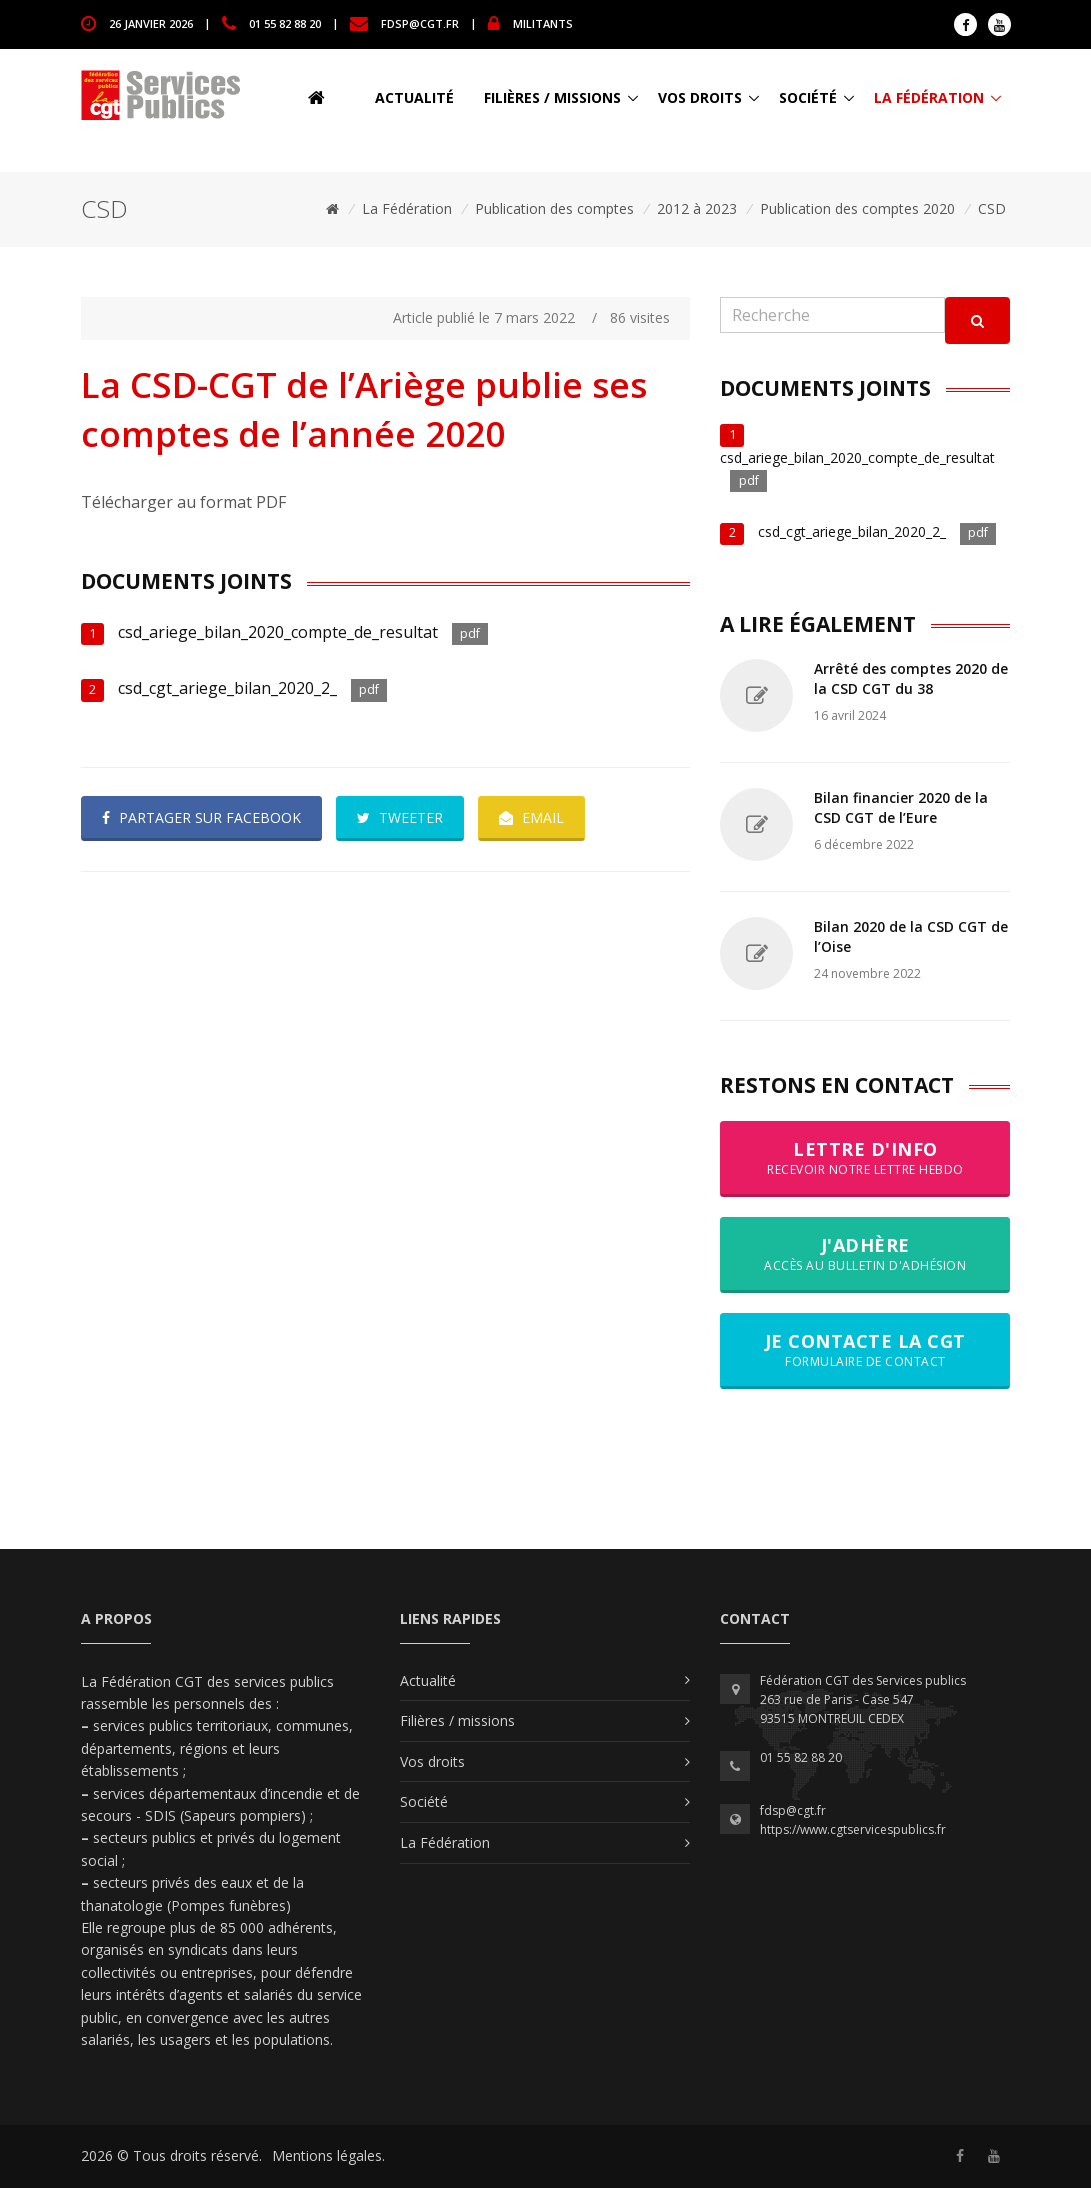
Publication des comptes (554, 208)
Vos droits (700, 97)
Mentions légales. (328, 2155)
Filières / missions (552, 97)
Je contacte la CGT (865, 1350)
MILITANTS (543, 22)
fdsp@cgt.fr (420, 22)
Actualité (414, 97)
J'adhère (865, 1254)
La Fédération (929, 97)
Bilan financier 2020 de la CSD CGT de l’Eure (901, 807)
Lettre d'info (865, 1158)
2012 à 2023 (697, 208)
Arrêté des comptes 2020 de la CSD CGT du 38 (911, 678)
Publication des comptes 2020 (857, 208)
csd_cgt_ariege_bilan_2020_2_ (227, 688)
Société (808, 97)
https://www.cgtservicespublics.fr (853, 1829)
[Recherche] (832, 315)
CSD (992, 208)
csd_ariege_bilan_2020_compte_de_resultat (278, 632)
